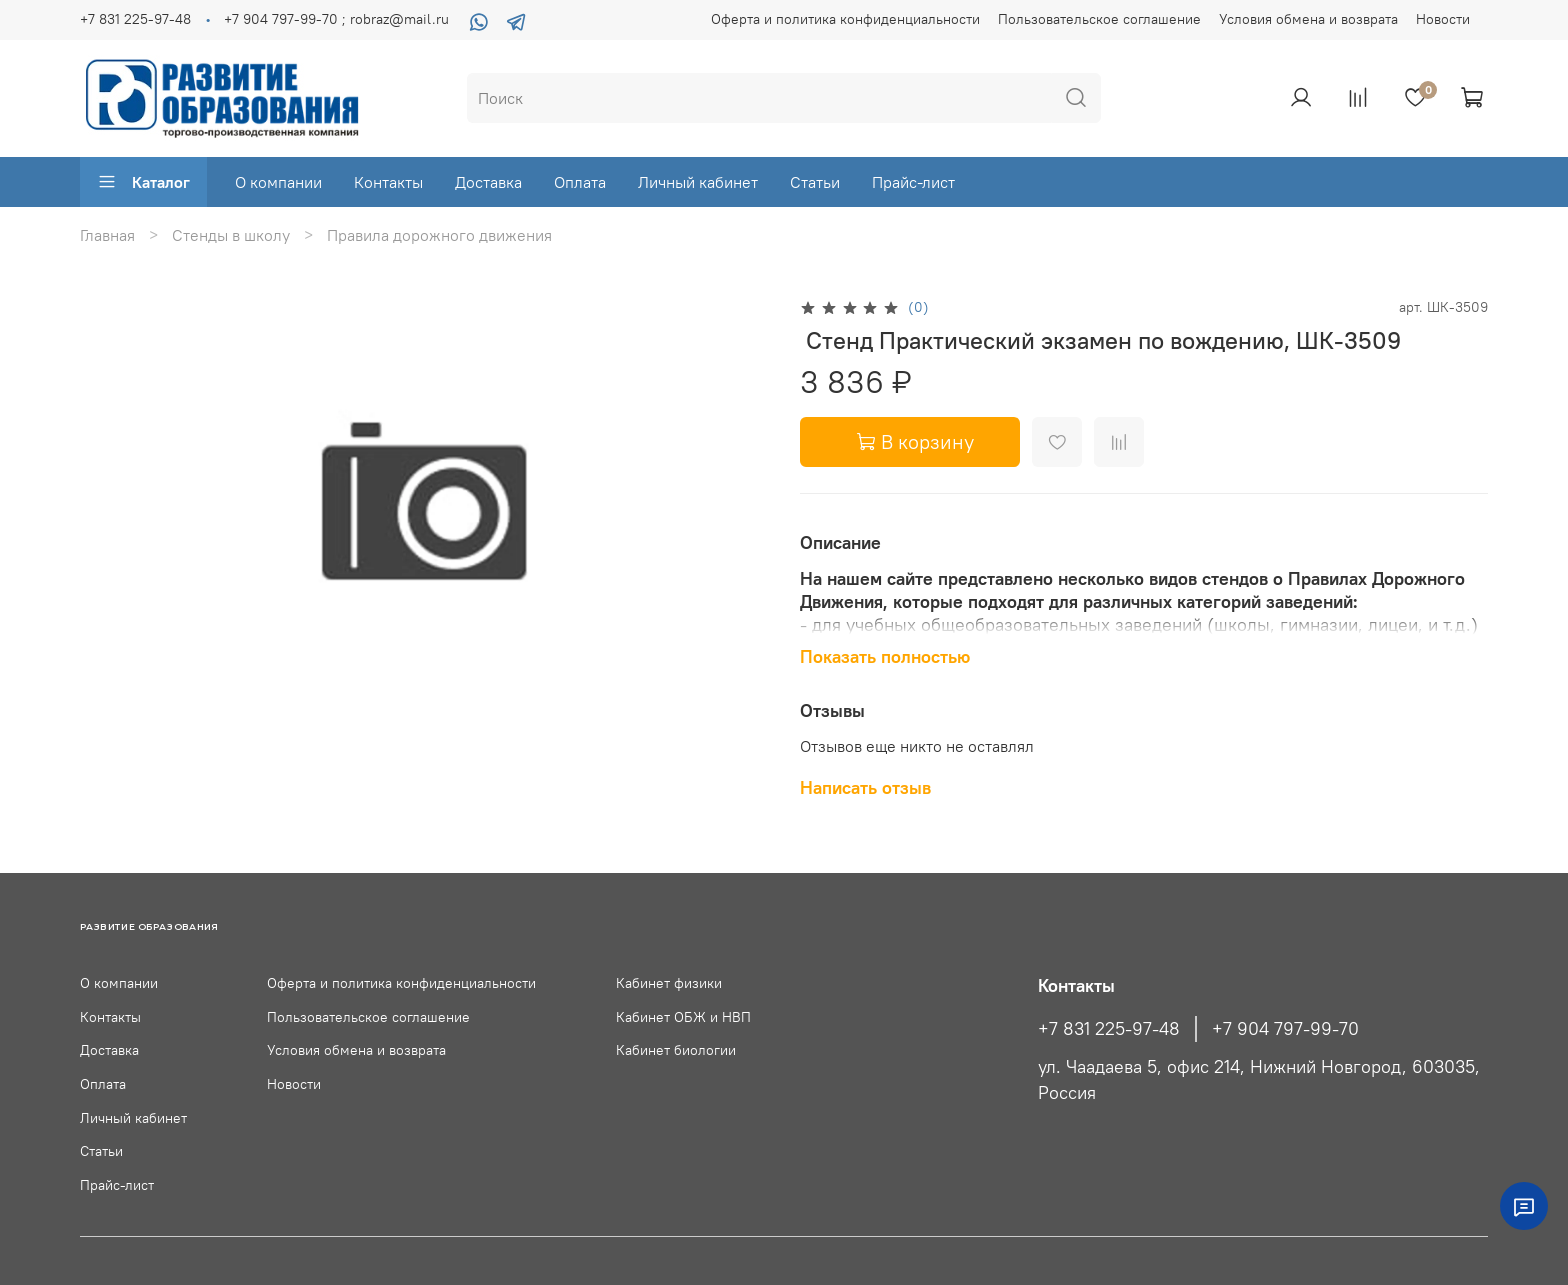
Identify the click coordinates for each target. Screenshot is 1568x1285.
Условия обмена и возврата (1308, 19)
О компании (278, 182)
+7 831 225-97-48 (135, 19)
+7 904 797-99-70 (1285, 1029)
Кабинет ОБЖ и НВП (683, 1017)
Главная (107, 235)
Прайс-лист (913, 182)
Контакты (388, 182)
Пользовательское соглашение (1099, 19)
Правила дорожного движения (439, 235)
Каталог (143, 182)
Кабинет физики (669, 983)
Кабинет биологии (676, 1050)
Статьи (815, 182)
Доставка (488, 182)
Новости (1443, 19)
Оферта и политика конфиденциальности (845, 19)
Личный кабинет (698, 182)
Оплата (580, 182)
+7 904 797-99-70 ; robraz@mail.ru (336, 19)
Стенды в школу (231, 235)
